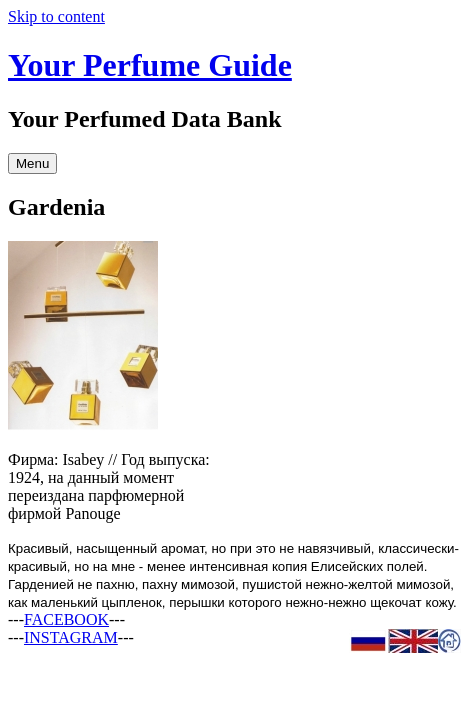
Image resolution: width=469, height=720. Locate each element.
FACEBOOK (66, 619)
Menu (32, 163)
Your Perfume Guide (150, 65)
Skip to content (56, 16)
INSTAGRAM (71, 637)
